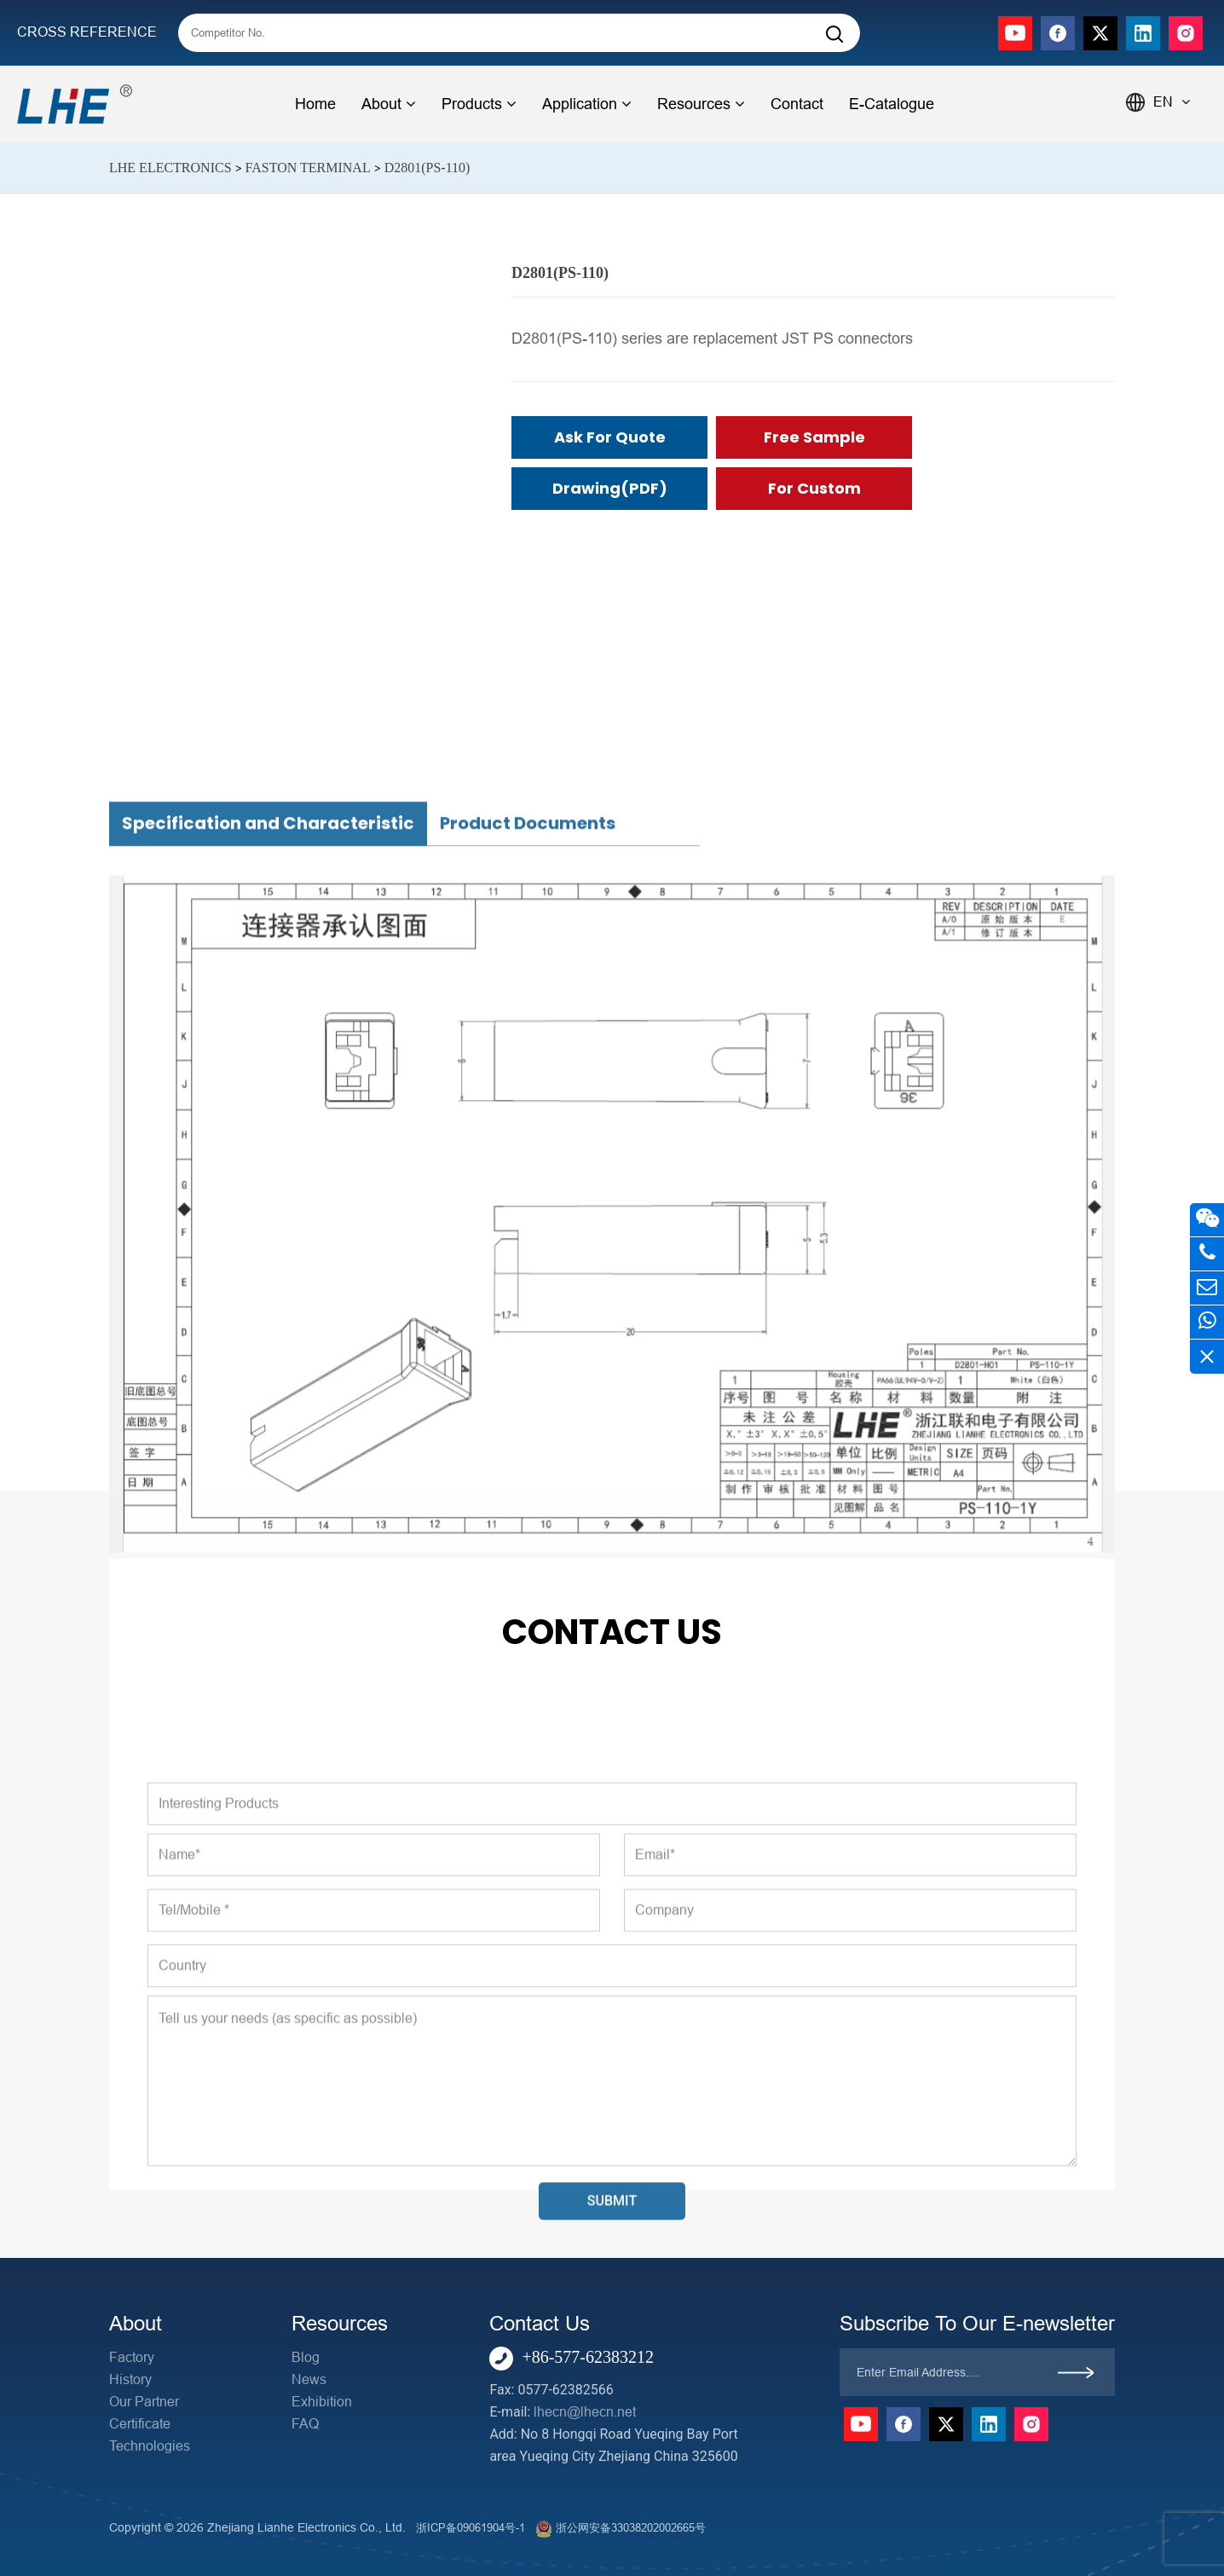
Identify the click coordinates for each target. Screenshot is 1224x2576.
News (309, 2379)
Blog (306, 2357)
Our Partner (144, 2401)
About (388, 104)
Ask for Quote (610, 437)
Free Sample (814, 437)
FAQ (305, 2424)
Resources (701, 104)
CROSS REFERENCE (87, 32)
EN (1171, 102)
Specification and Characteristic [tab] (268, 1144)
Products (479, 104)
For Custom (814, 488)
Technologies (149, 2446)
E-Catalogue (891, 104)
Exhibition (322, 2401)
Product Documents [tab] (527, 1144)
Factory (131, 2357)
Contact (797, 104)
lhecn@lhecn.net (585, 2412)
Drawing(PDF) (609, 488)
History (130, 2379)
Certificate (139, 2424)
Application (587, 104)
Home (315, 104)
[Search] (834, 34)
